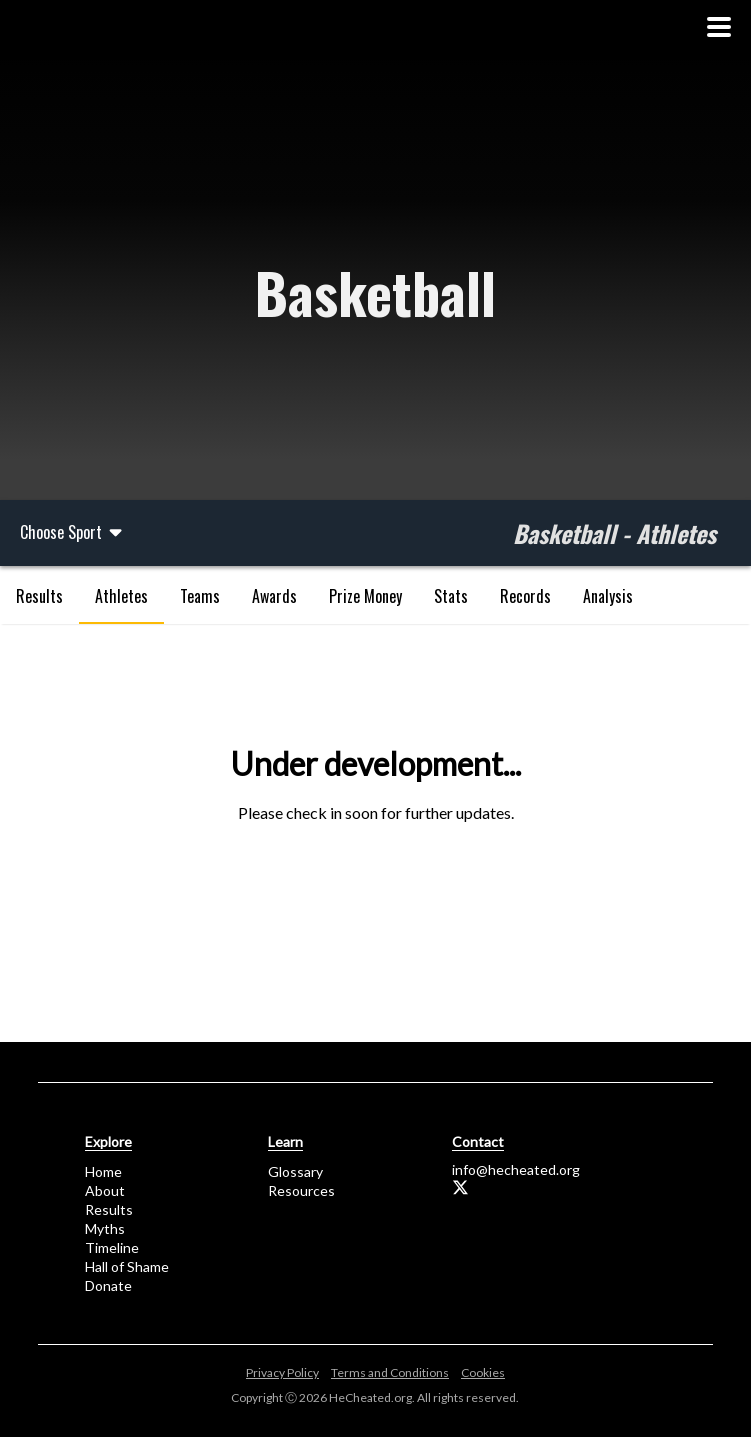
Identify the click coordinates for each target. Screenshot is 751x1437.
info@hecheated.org (516, 1169)
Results (39, 596)
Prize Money (365, 596)
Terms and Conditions (390, 1372)
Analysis (608, 596)
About (105, 1190)
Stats (451, 596)
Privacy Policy (282, 1372)
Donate (108, 1285)
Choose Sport (72, 532)
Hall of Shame (127, 1266)
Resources (301, 1190)
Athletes (121, 596)
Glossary (295, 1171)
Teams (200, 596)
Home (103, 1171)
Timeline (112, 1247)
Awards (274, 596)
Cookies (483, 1372)
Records (525, 596)
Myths (105, 1228)
